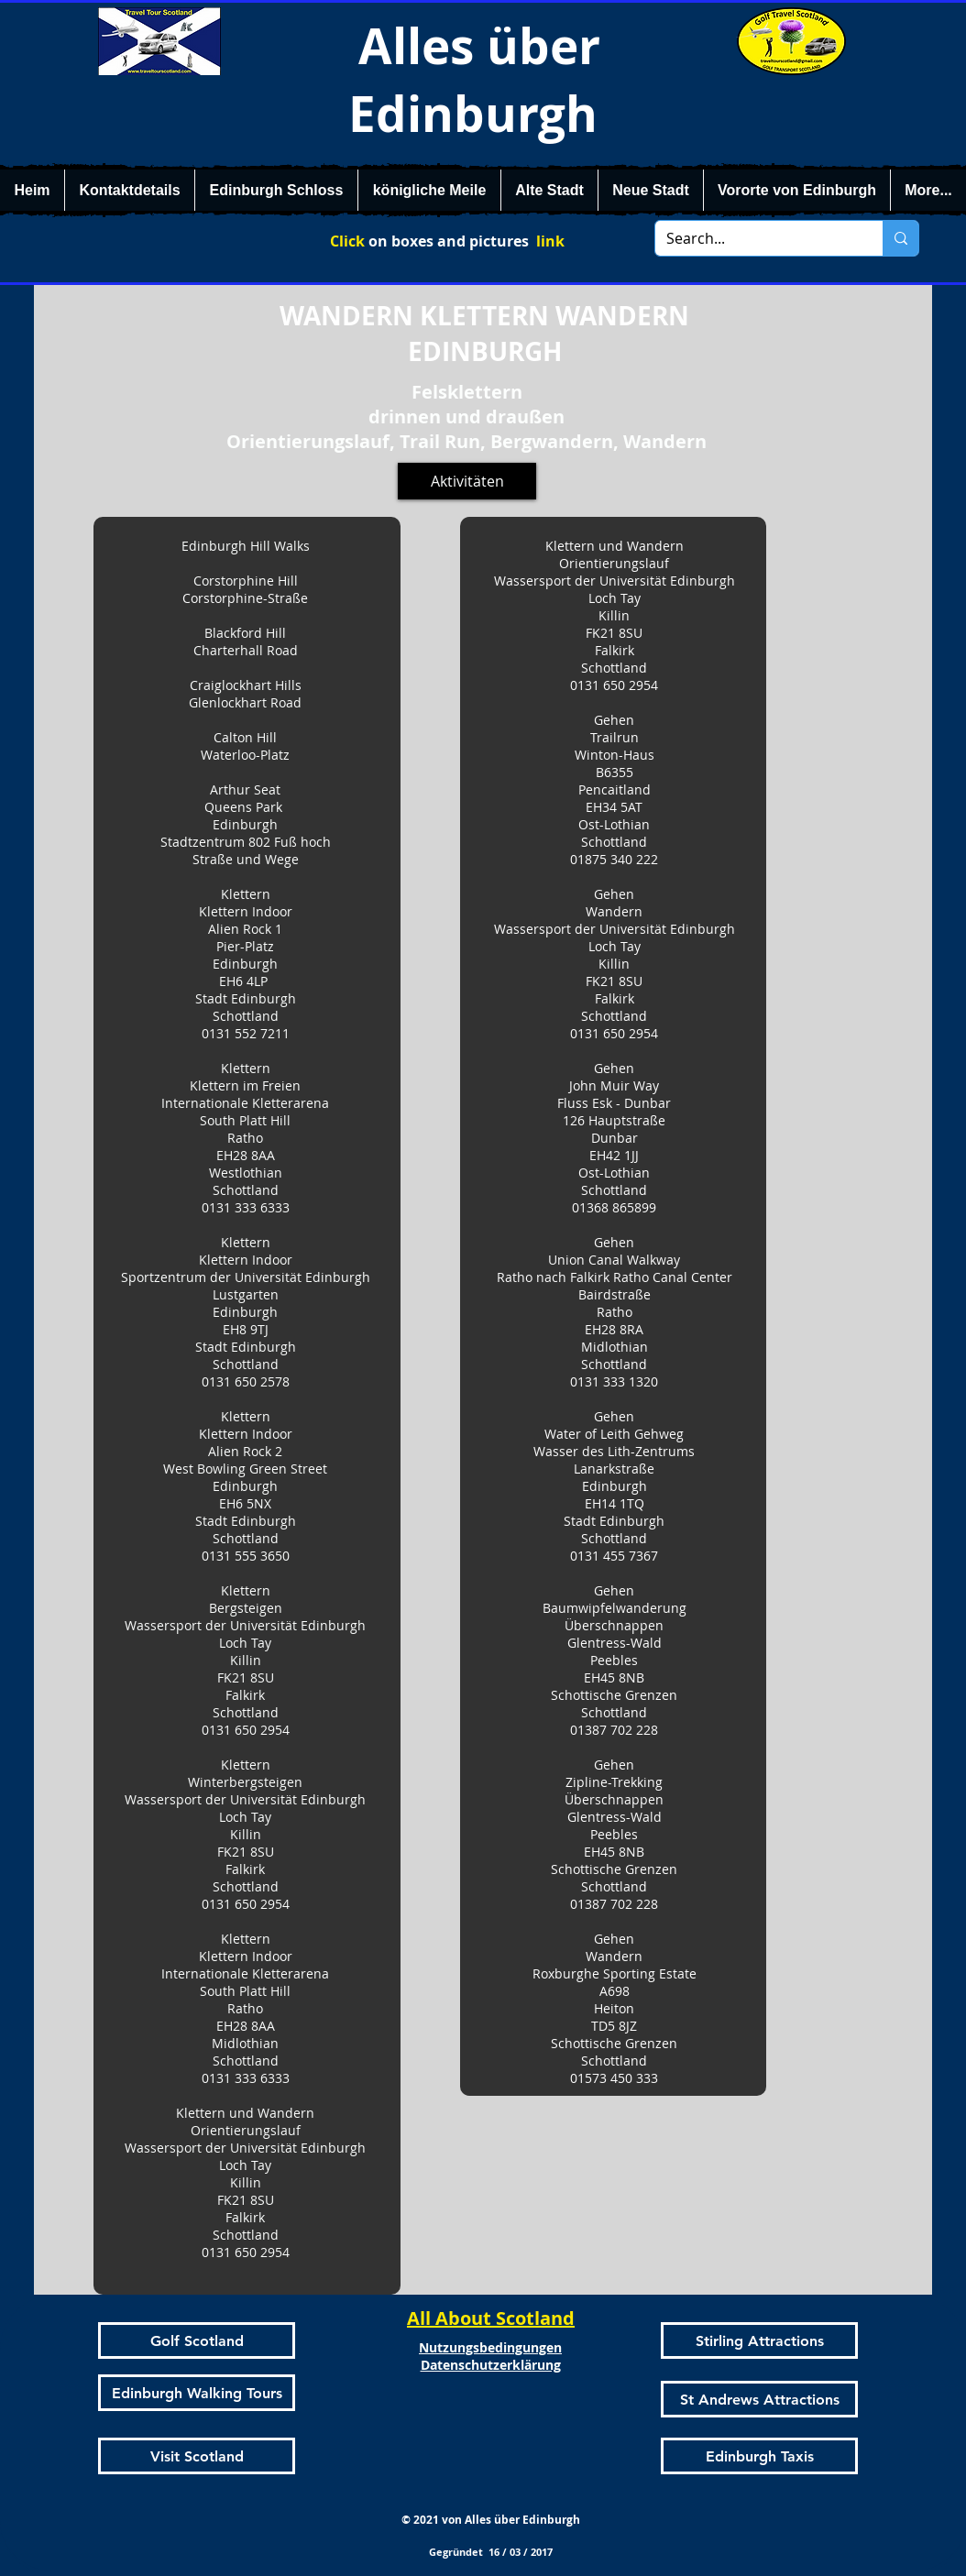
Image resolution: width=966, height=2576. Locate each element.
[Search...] (755, 238)
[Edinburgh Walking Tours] (196, 2392)
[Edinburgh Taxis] (759, 2456)
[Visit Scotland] (196, 2456)
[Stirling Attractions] (759, 2340)
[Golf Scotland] (196, 2340)
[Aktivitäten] (467, 481)
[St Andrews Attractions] (759, 2399)
